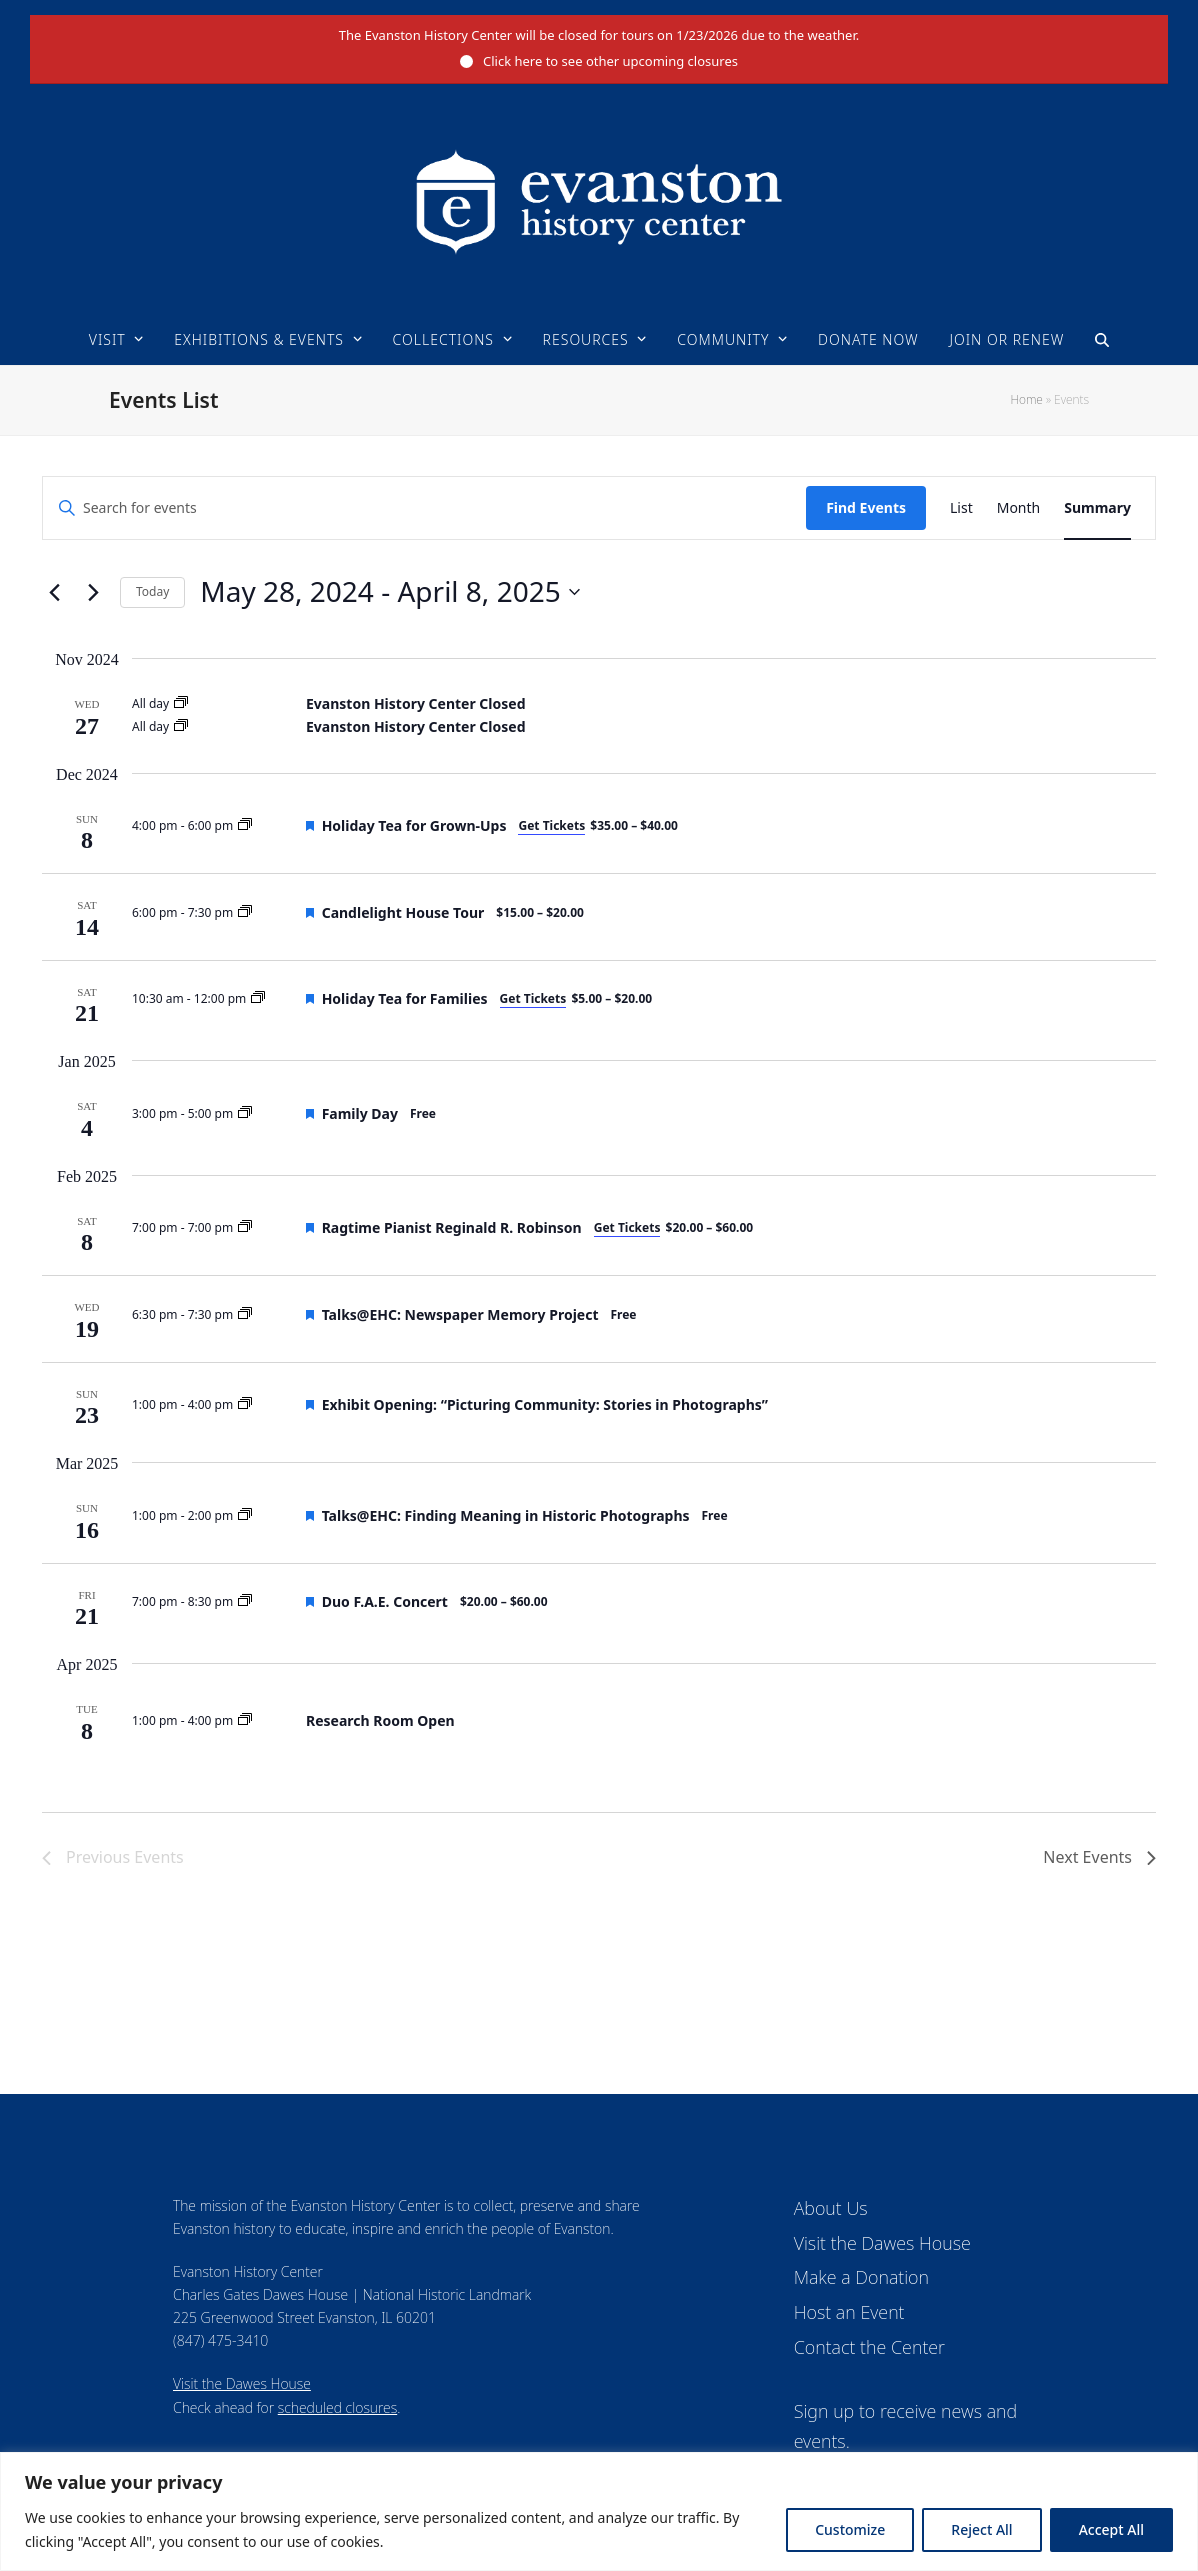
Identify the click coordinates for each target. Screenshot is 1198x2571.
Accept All (1111, 2529)
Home (1026, 399)
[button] (1102, 340)
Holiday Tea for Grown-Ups (414, 825)
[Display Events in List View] (961, 508)
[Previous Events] (54, 592)
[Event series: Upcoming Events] (245, 825)
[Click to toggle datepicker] (389, 592)
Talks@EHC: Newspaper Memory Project (460, 1314)
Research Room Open (380, 1720)
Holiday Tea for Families (405, 998)
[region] (599, 2511)
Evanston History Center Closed (415, 703)
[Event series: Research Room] (245, 1720)
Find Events (866, 507)
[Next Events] (93, 592)
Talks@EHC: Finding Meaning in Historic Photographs (506, 1515)
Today (152, 591)
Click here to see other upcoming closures (610, 61)
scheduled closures (337, 2407)
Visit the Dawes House (242, 2383)
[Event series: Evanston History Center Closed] (181, 703)
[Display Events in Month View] (1019, 508)
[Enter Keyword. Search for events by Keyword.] (424, 508)
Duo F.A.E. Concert (385, 1601)
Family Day (360, 1113)
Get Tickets (551, 825)
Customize (850, 2529)
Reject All (981, 2529)
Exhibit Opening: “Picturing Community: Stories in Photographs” (545, 1404)
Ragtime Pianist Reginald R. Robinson (452, 1227)
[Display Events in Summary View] (1097, 508)
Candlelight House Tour (403, 912)
